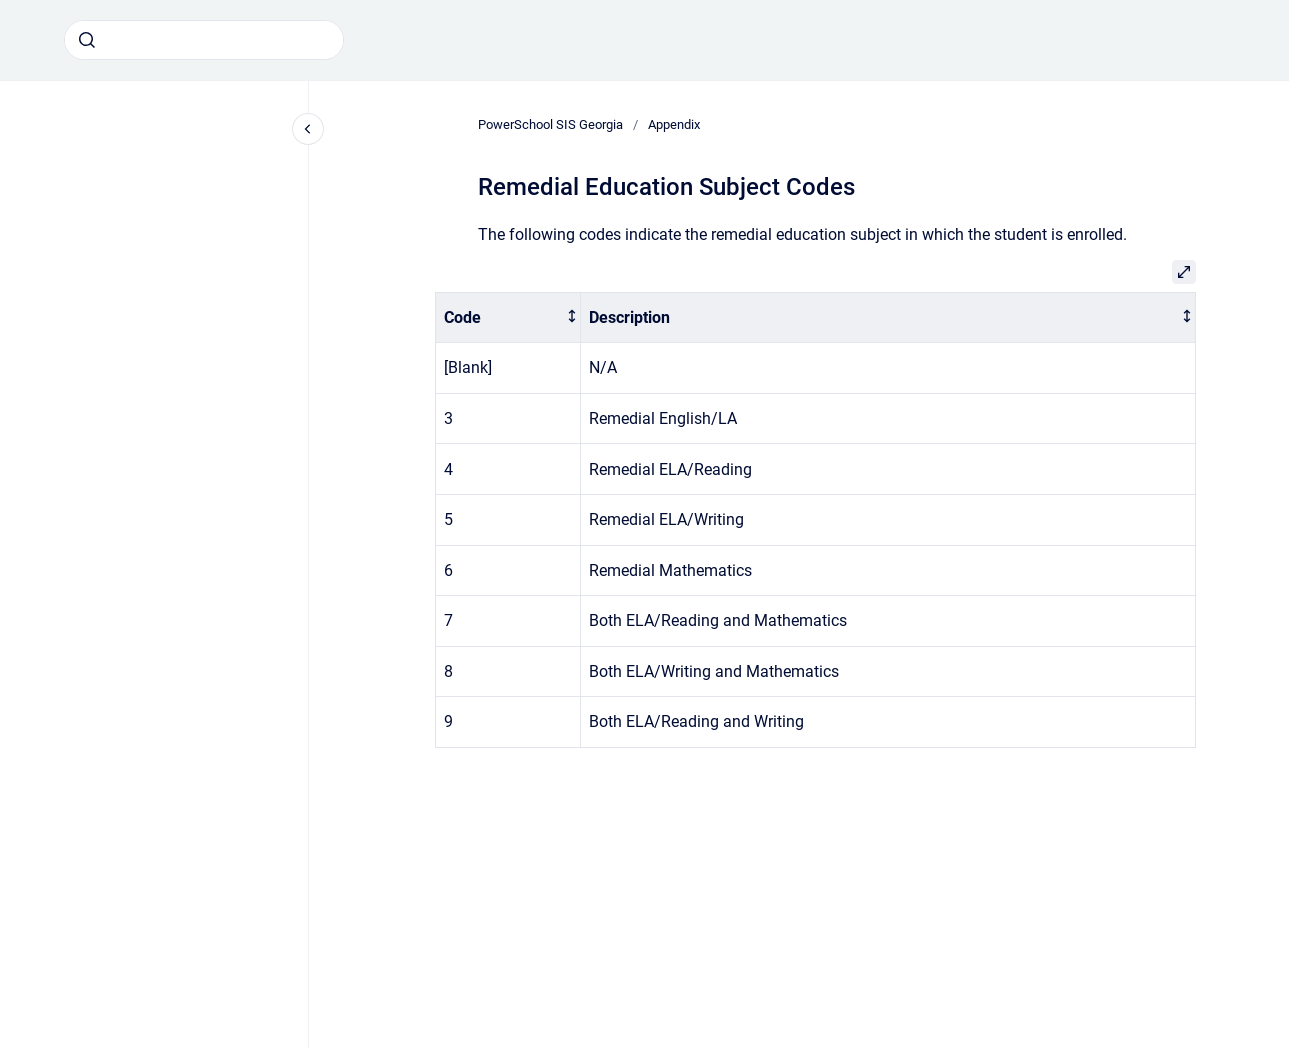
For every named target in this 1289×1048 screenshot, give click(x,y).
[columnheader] (507, 317)
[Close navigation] (308, 129)
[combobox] (204, 40)
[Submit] (87, 40)
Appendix (674, 124)
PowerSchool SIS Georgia (550, 124)
